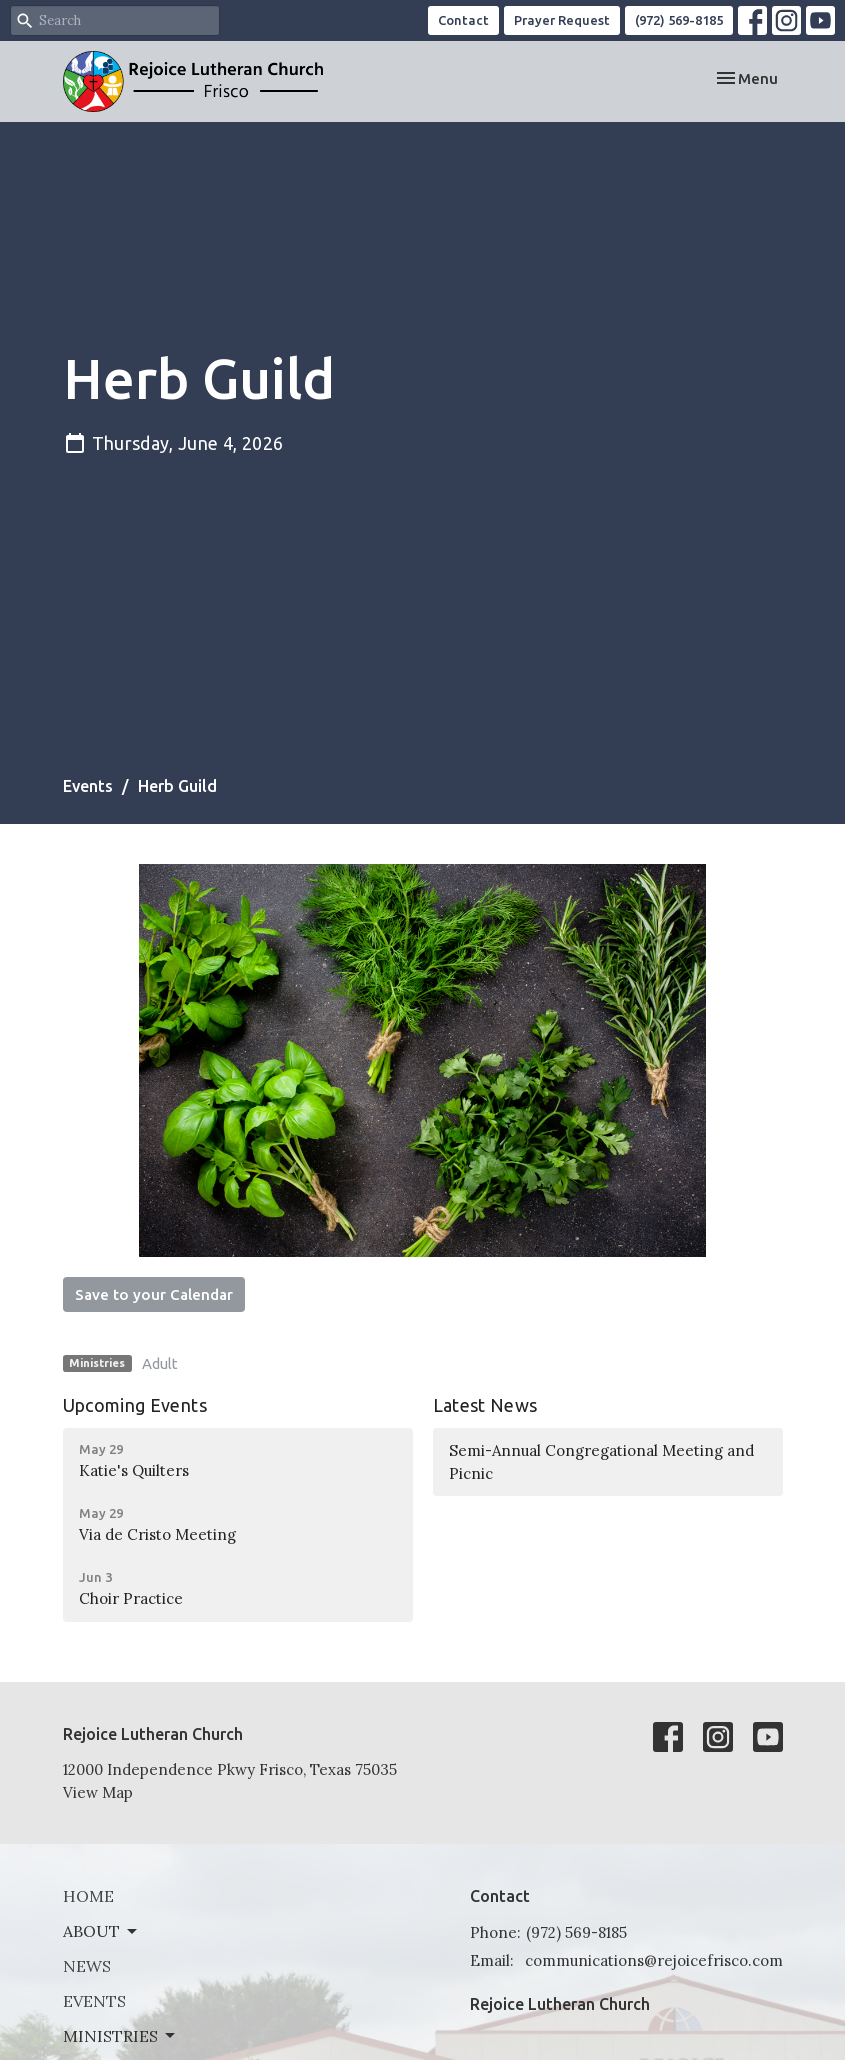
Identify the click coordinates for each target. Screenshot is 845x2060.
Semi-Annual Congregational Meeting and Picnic (601, 1462)
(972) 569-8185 (679, 20)
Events (88, 786)
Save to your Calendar (154, 1294)
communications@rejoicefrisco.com (654, 1960)
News (87, 1966)
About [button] (101, 1931)
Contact (463, 20)
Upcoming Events (135, 1405)
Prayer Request (562, 20)
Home (88, 1896)
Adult (160, 1363)
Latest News (485, 1405)
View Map (98, 1792)
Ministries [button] (120, 2036)
